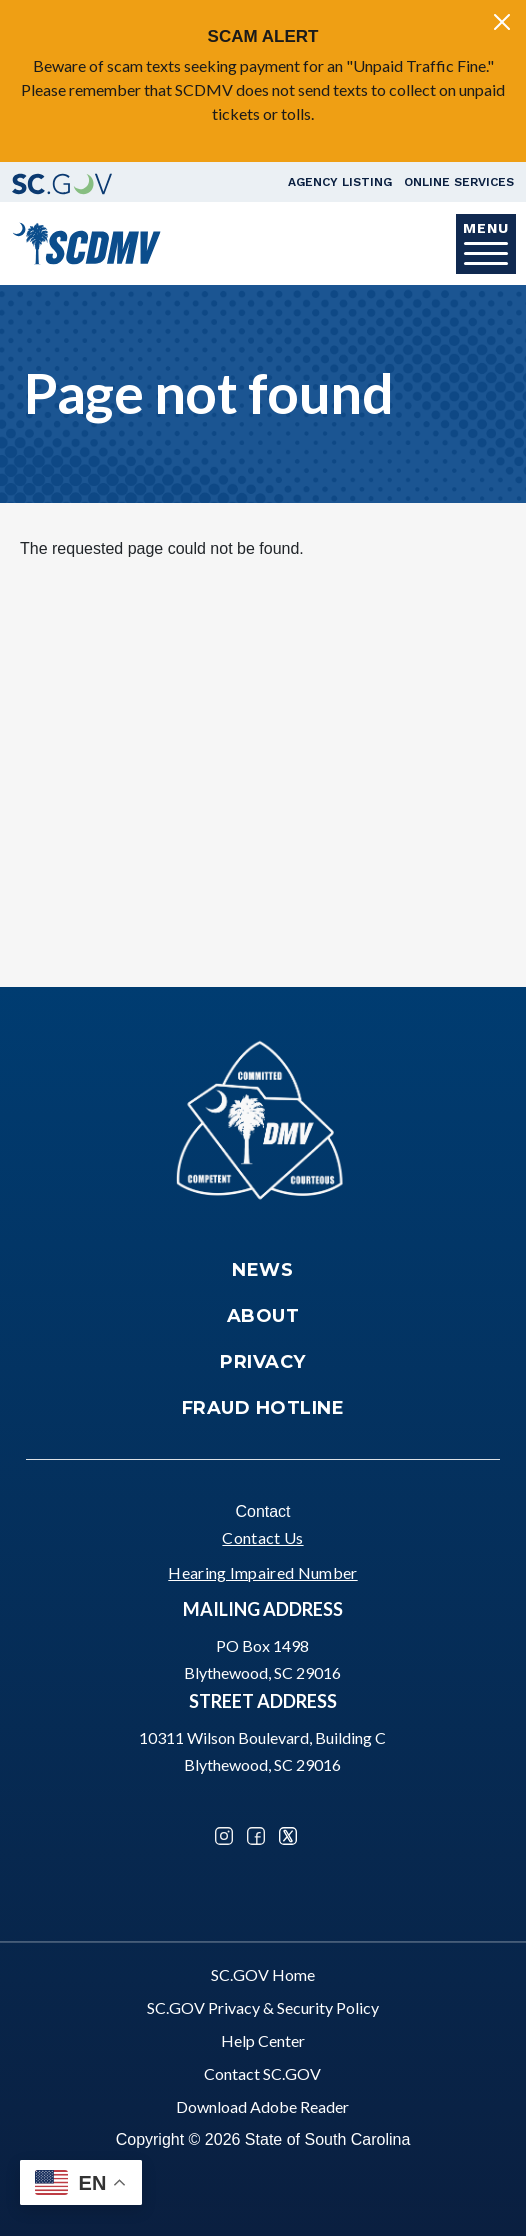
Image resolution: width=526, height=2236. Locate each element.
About (263, 1316)
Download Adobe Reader (262, 2106)
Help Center (263, 2040)
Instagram (224, 1836)
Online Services (459, 182)
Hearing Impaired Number (262, 1572)
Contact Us (262, 1537)
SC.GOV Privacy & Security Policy (263, 2007)
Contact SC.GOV (262, 2073)
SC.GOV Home (263, 1974)
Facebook (256, 1836)
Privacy (263, 1362)
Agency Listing (340, 182)
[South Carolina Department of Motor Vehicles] (86, 241)
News (262, 1270)
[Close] (502, 22)
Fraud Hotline (263, 1408)
